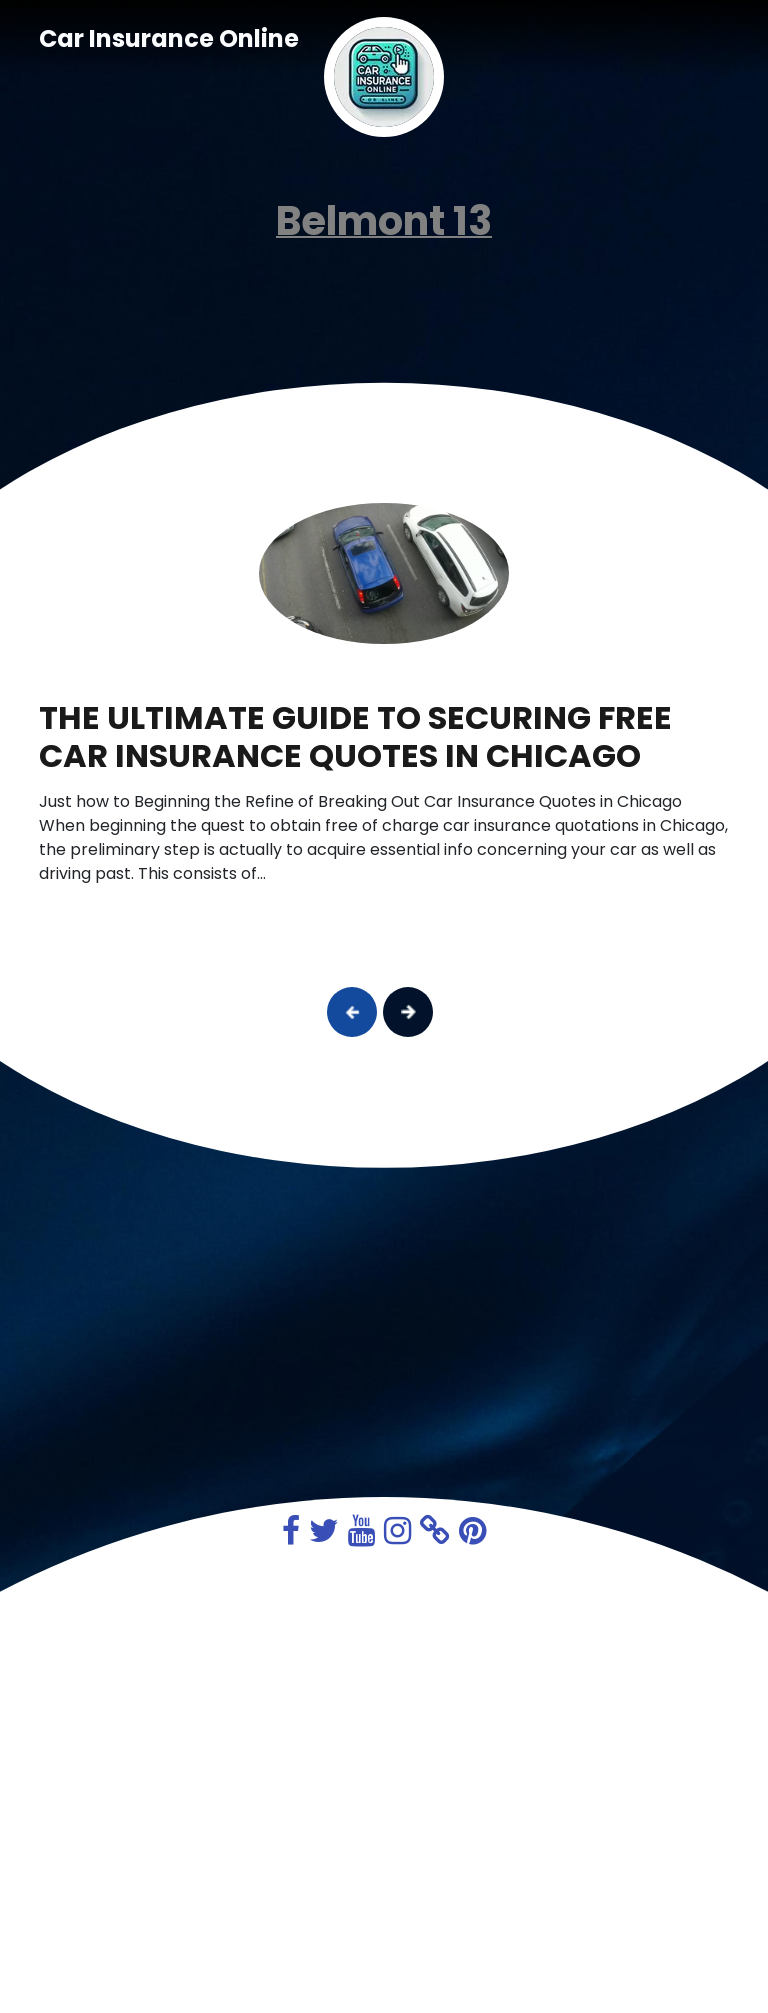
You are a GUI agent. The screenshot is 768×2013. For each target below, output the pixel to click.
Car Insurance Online (169, 38)
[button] (352, 1012)
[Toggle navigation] (701, 39)
